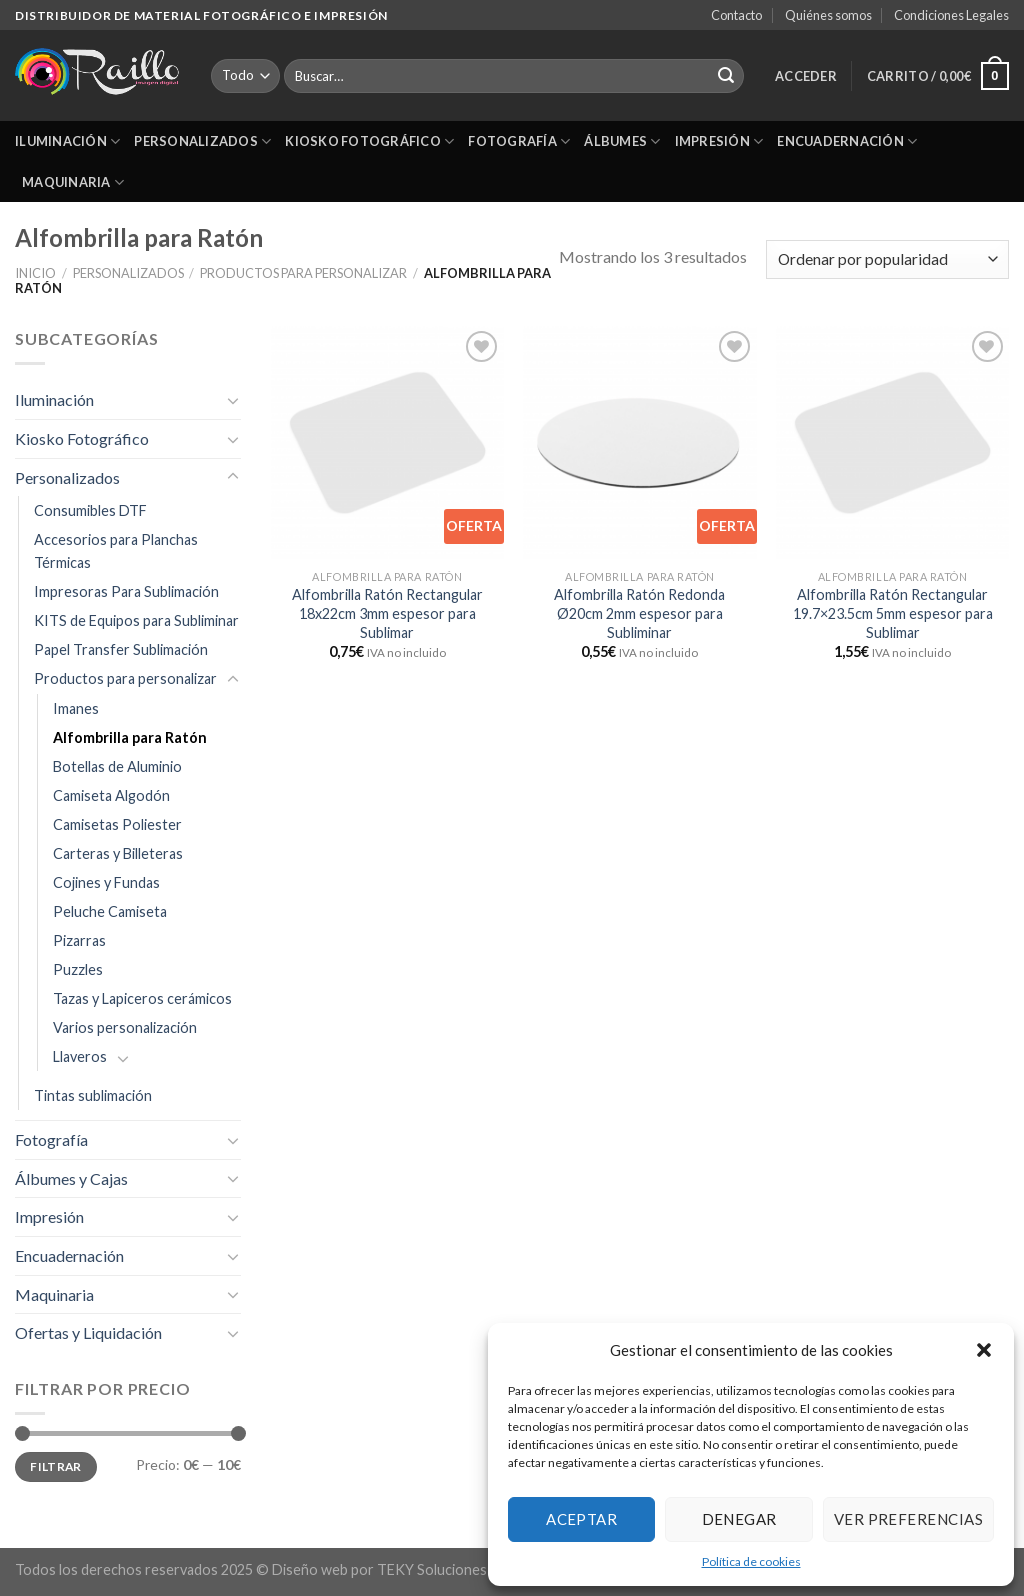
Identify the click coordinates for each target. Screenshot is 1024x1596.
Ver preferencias (908, 1519)
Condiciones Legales (951, 15)
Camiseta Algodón (111, 795)
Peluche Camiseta (110, 911)
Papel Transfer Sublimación (121, 649)
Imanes (76, 708)
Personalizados (202, 141)
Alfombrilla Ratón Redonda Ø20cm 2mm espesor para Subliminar (639, 613)
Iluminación (67, 141)
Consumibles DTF (90, 510)
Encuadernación (847, 141)
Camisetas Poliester (117, 824)
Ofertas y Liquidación (88, 1332)
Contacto (736, 15)
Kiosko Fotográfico (369, 141)
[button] (984, 1350)
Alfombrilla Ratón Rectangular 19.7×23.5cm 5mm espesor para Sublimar (893, 613)
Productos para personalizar (303, 273)
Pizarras (79, 940)
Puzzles (78, 969)
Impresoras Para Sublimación (126, 591)
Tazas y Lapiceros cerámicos (142, 998)
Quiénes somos (828, 15)
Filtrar (56, 1466)
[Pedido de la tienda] (887, 259)
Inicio (35, 273)
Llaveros (80, 1056)
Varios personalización (125, 1027)
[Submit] (726, 76)
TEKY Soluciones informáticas (473, 1569)
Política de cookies (751, 1561)
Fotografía (519, 141)
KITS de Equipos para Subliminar (136, 620)
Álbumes (622, 141)
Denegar (739, 1519)
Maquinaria (73, 182)
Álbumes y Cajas (71, 1178)
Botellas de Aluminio (117, 766)
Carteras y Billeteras (118, 853)
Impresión (719, 141)
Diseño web (310, 1569)
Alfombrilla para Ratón (130, 737)
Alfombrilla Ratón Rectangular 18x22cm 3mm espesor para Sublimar (387, 613)
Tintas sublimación (93, 1095)
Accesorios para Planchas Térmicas (116, 551)
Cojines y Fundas (106, 882)
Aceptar (581, 1519)
